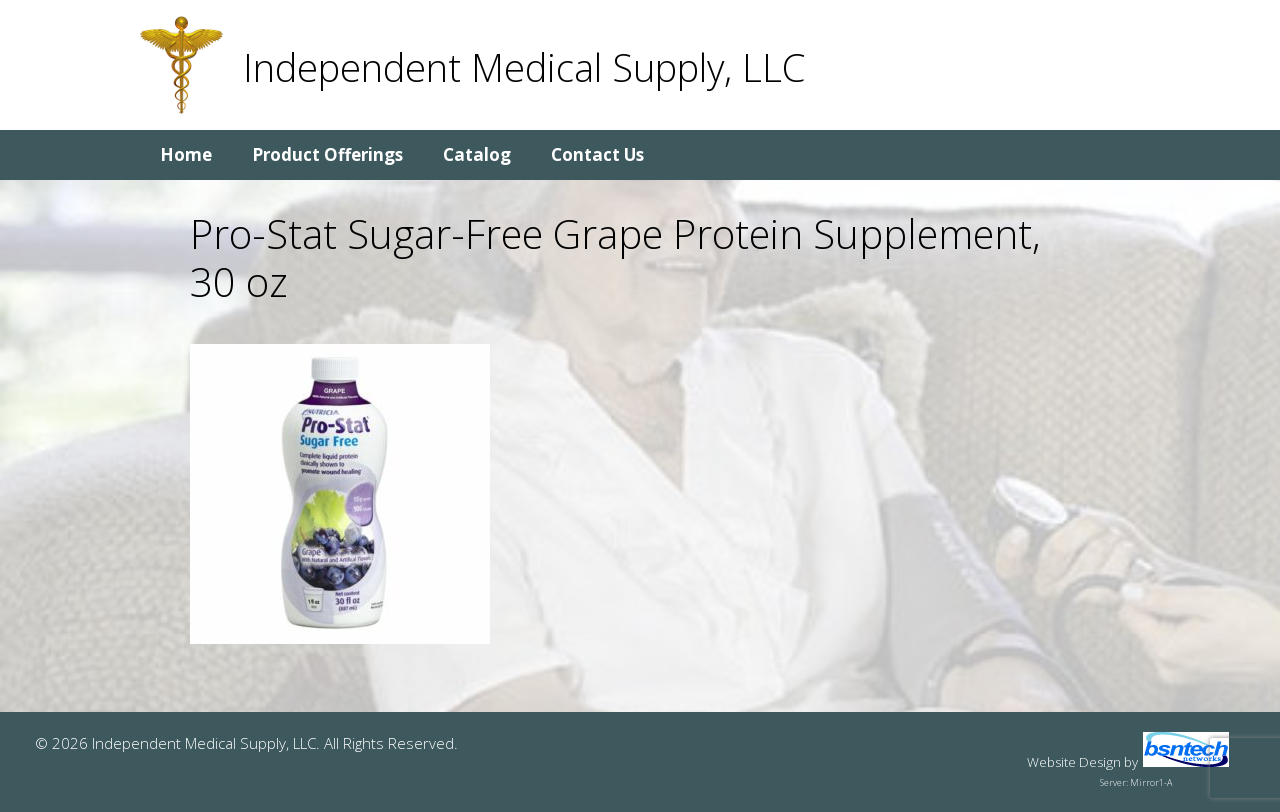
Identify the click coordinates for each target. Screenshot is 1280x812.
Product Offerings (327, 154)
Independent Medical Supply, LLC (524, 67)
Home (186, 154)
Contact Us (597, 154)
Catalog (477, 154)
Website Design (1074, 762)
